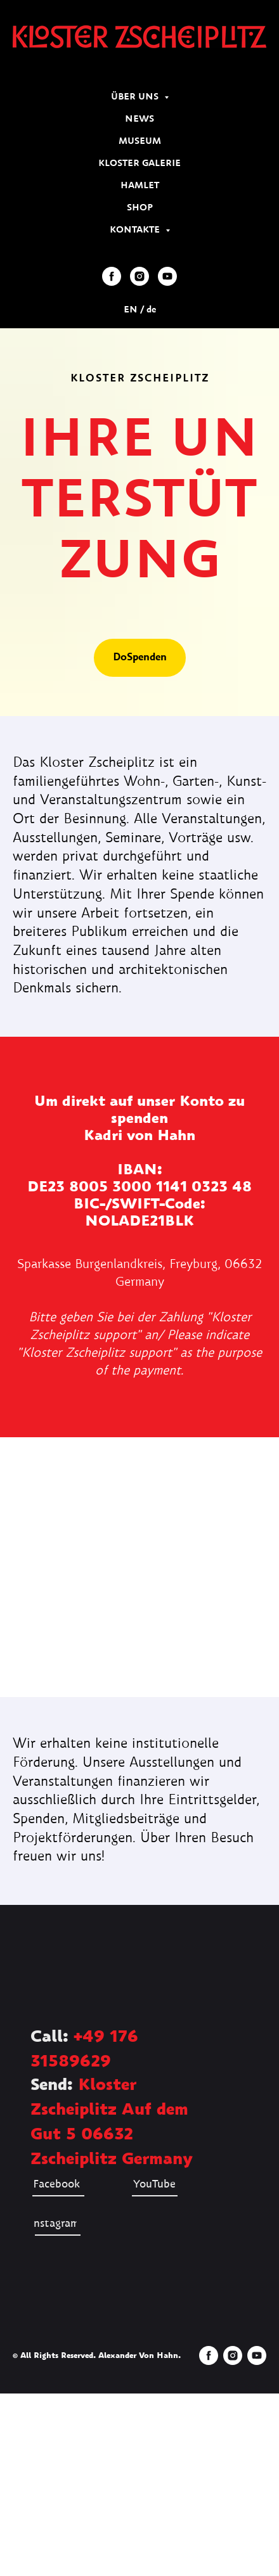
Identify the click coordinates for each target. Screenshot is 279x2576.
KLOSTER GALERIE (139, 163)
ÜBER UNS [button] (136, 97)
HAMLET (139, 185)
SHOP (140, 207)
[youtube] (167, 276)
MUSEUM (140, 141)
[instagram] (139, 276)
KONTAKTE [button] (136, 230)
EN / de (140, 309)
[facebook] (111, 276)
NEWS (139, 119)
